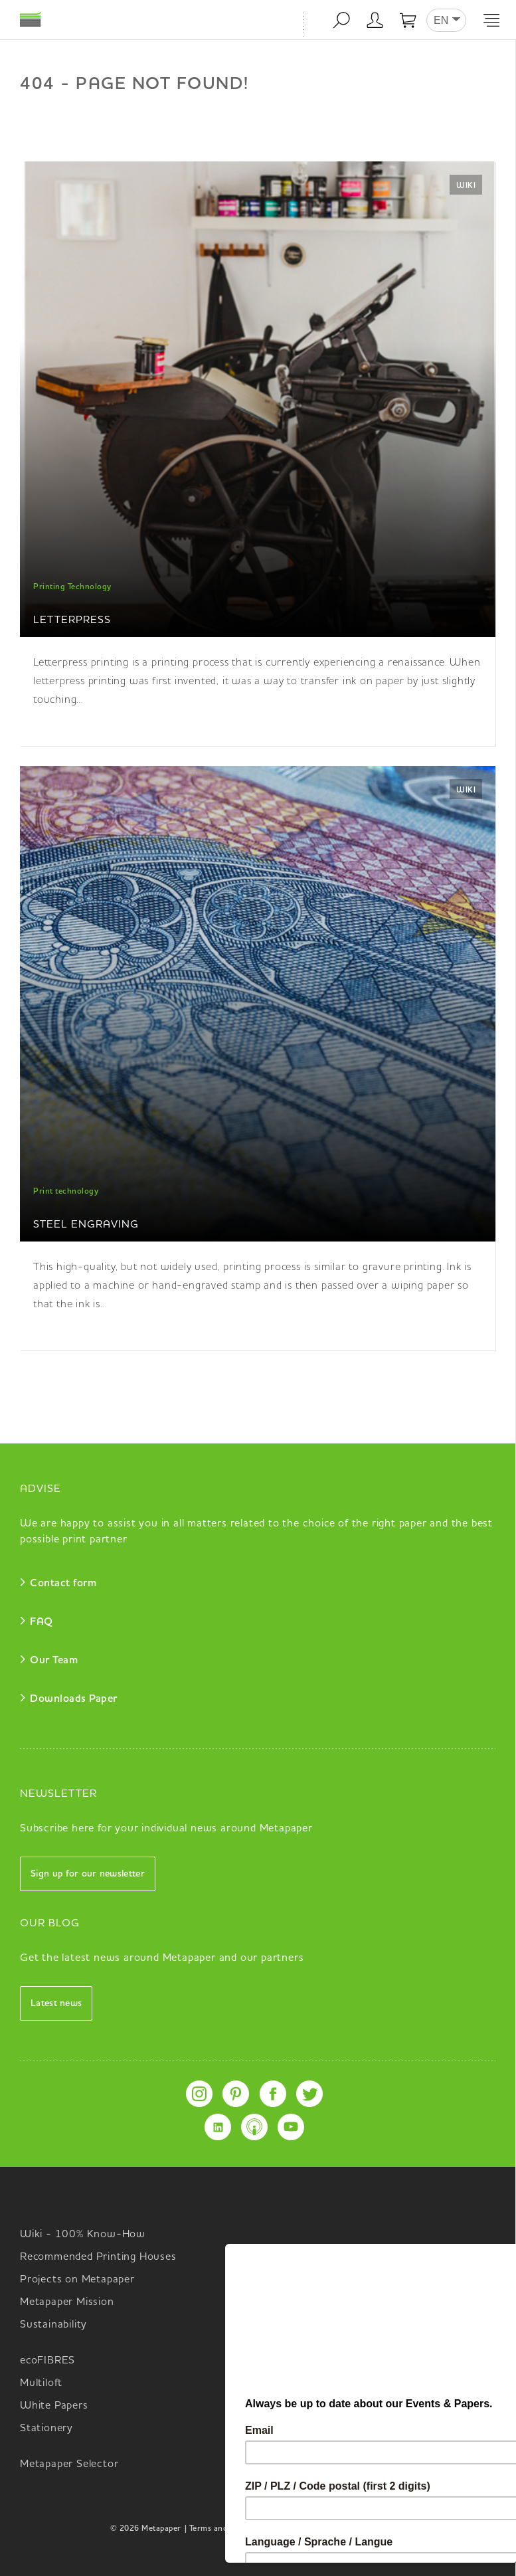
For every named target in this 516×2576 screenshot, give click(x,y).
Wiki (465, 186)
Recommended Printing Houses (98, 2257)
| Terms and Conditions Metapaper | (251, 2529)
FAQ (41, 1622)
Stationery (46, 2428)
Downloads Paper (74, 1699)
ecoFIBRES (47, 2360)
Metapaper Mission (67, 2302)
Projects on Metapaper (77, 2279)
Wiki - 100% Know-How (82, 2234)
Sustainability (53, 2325)
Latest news (56, 2003)
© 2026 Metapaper (145, 2529)
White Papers (54, 2406)
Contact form (63, 1583)
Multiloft (41, 2383)
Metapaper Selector (69, 2464)
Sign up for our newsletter (88, 1874)
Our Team (54, 1660)
